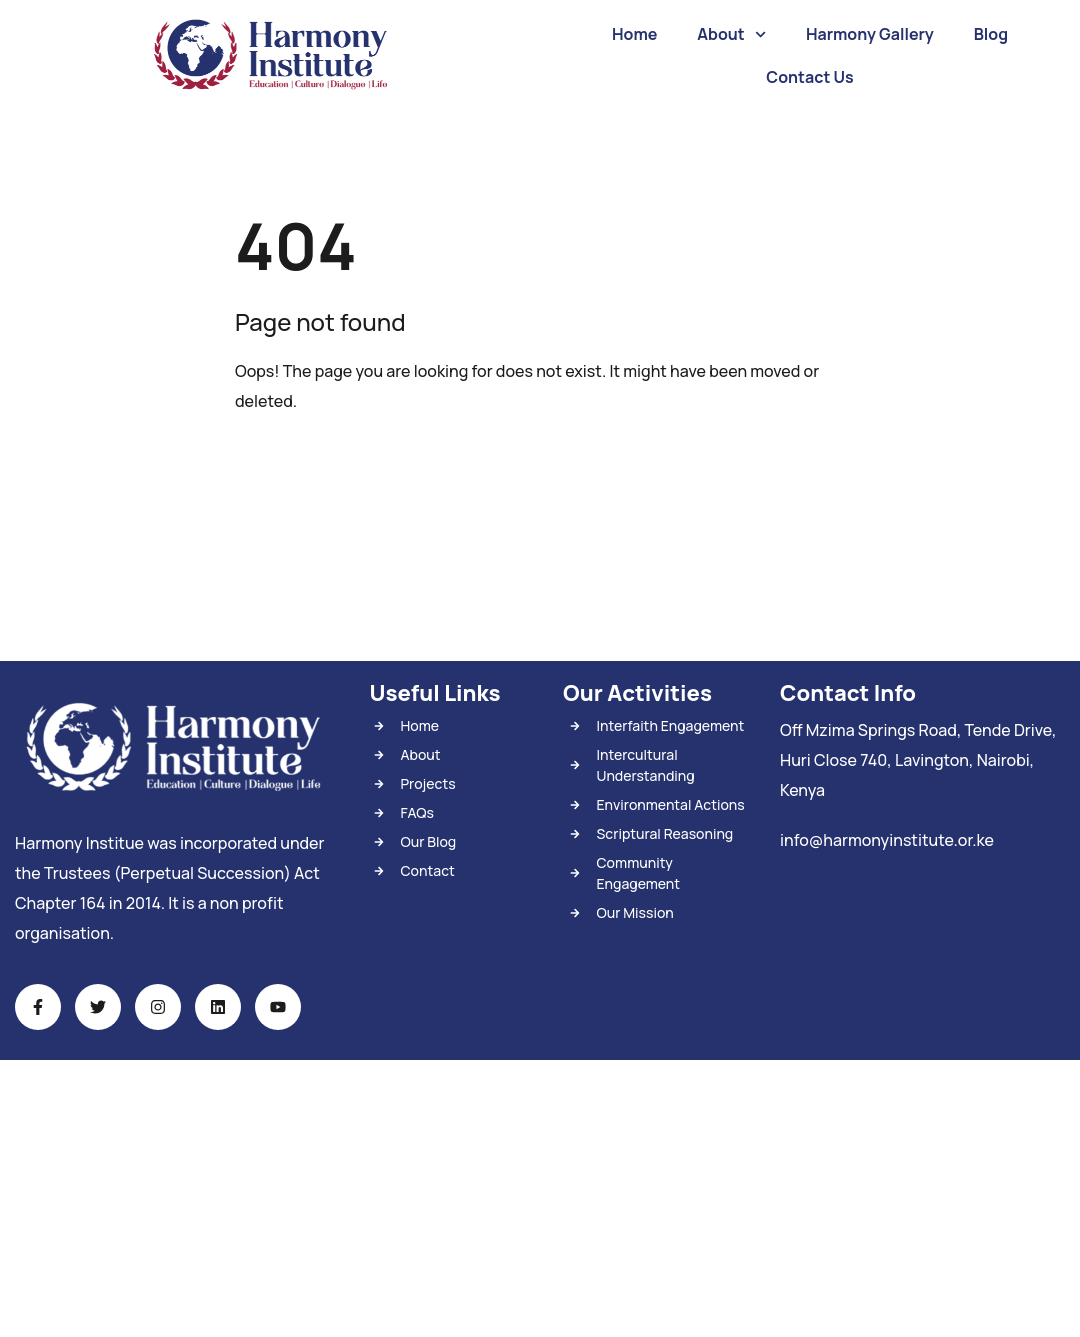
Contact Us (809, 77)
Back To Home (316, 463)
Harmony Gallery (870, 34)
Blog (991, 34)
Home (634, 34)
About (731, 34)
